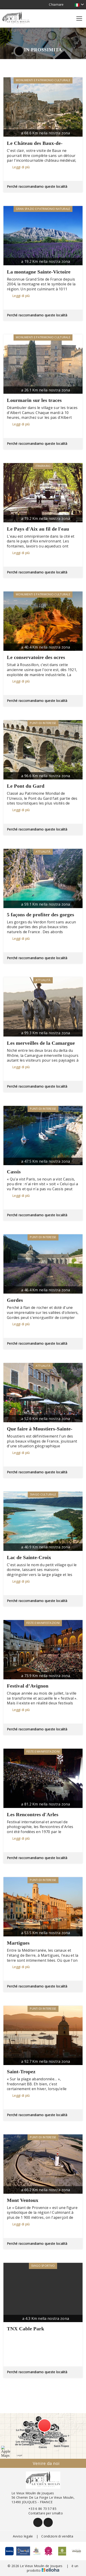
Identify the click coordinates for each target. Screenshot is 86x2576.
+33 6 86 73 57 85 (39, 2508)
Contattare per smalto (43, 2513)
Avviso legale (23, 2536)
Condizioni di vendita (57, 2536)
